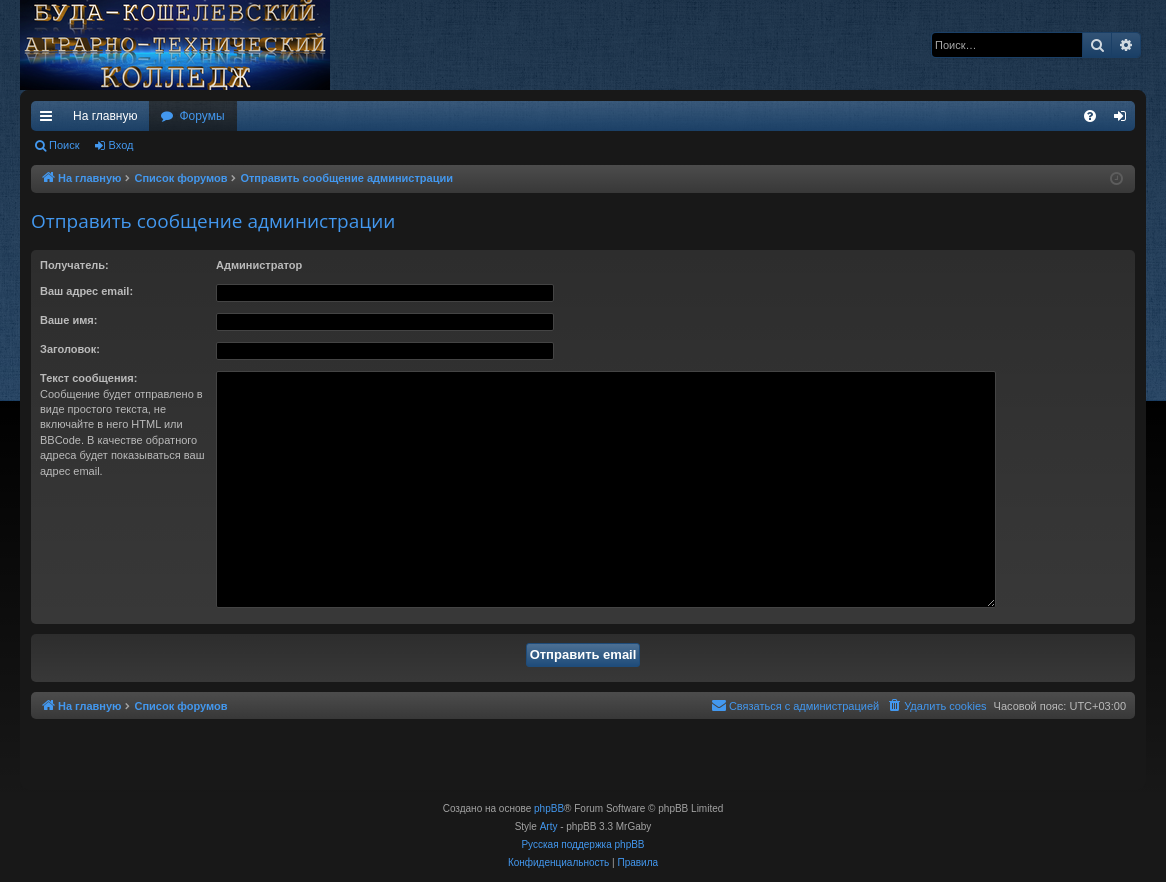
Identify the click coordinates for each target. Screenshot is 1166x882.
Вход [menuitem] (1124, 120)
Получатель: (74, 265)
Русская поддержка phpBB (582, 844)
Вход (121, 145)
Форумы (201, 116)
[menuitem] (1090, 116)
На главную (105, 116)
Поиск (64, 145)
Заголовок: (70, 349)
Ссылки (50, 120)
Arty (549, 826)
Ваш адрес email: (86, 291)
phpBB (549, 808)
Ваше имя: (68, 320)
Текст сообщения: (88, 378)
